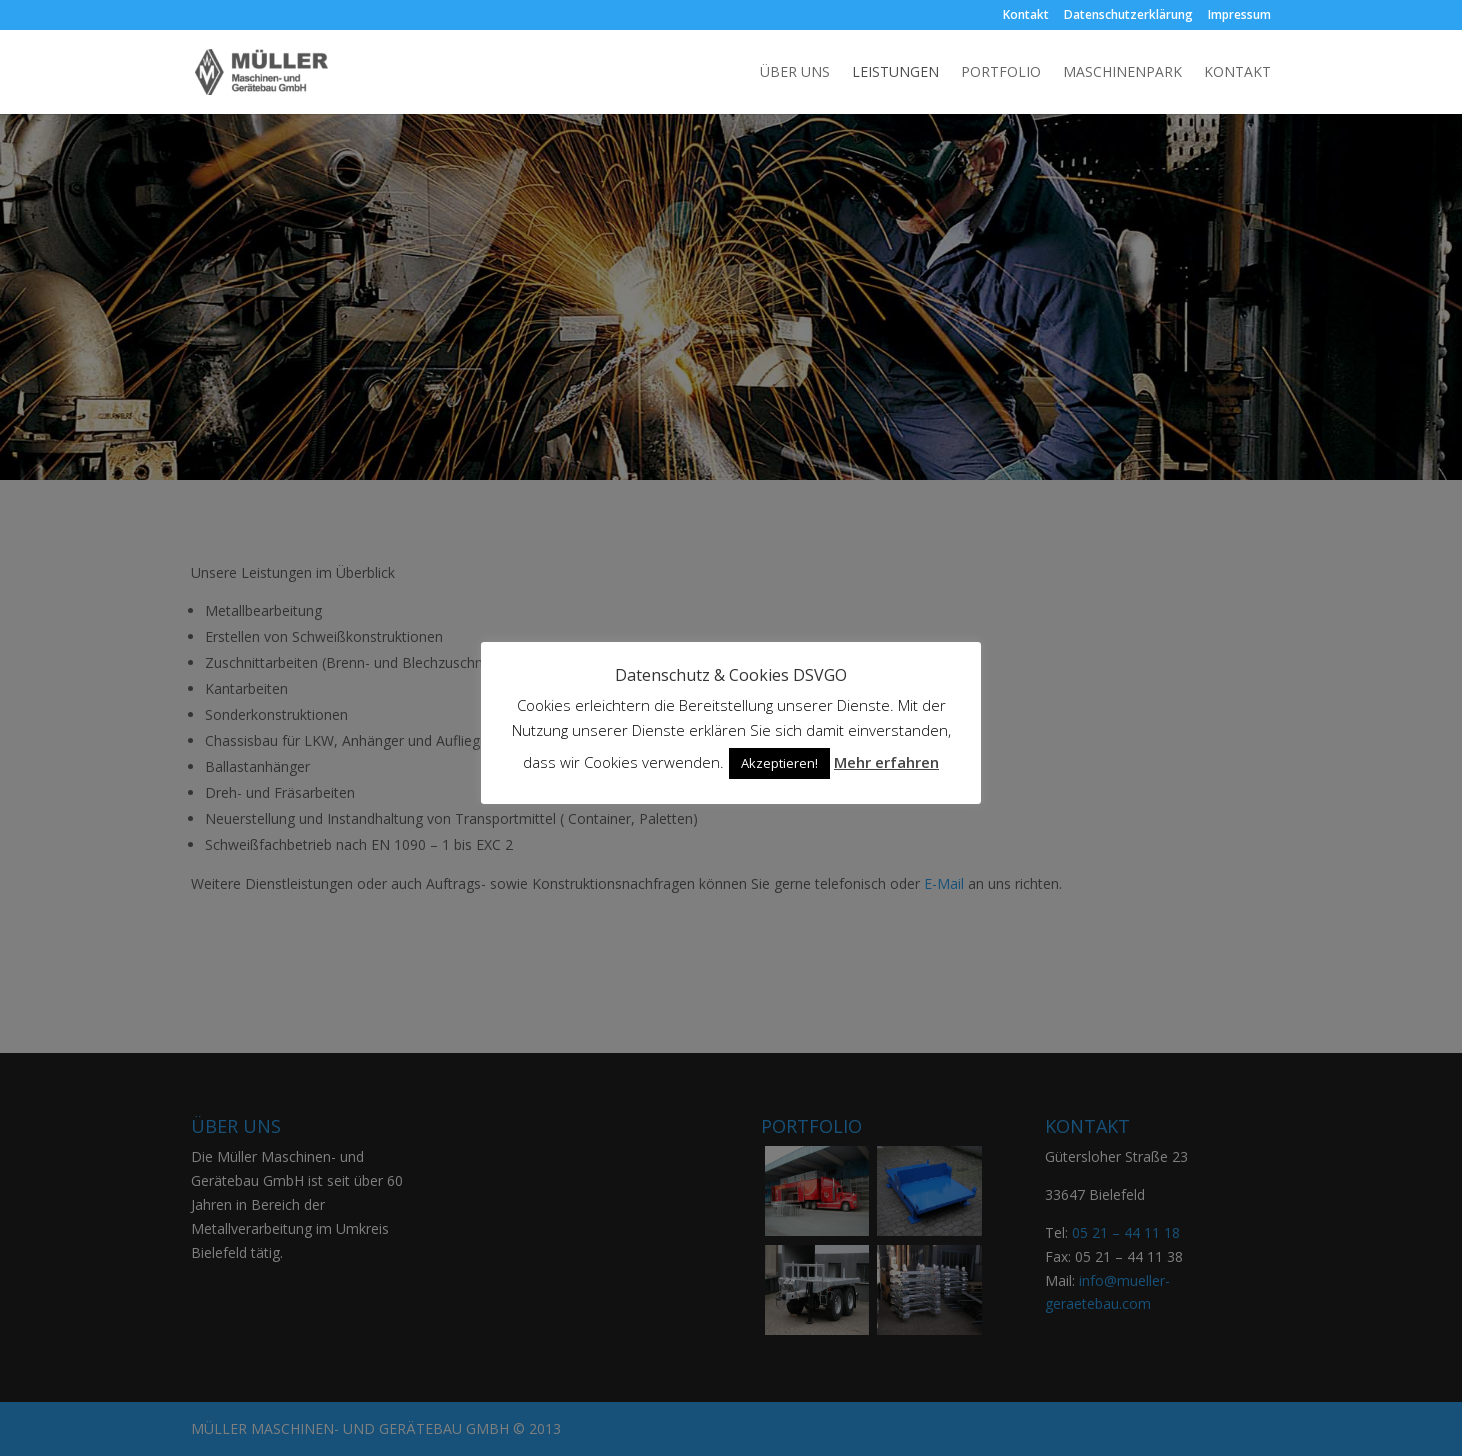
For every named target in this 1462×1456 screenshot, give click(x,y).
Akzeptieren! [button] (779, 763)
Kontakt (1026, 16)
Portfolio (1001, 73)
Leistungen (895, 73)
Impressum (1239, 16)
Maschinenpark (1122, 73)
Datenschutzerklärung (1128, 16)
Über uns (795, 73)
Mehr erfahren (886, 762)
